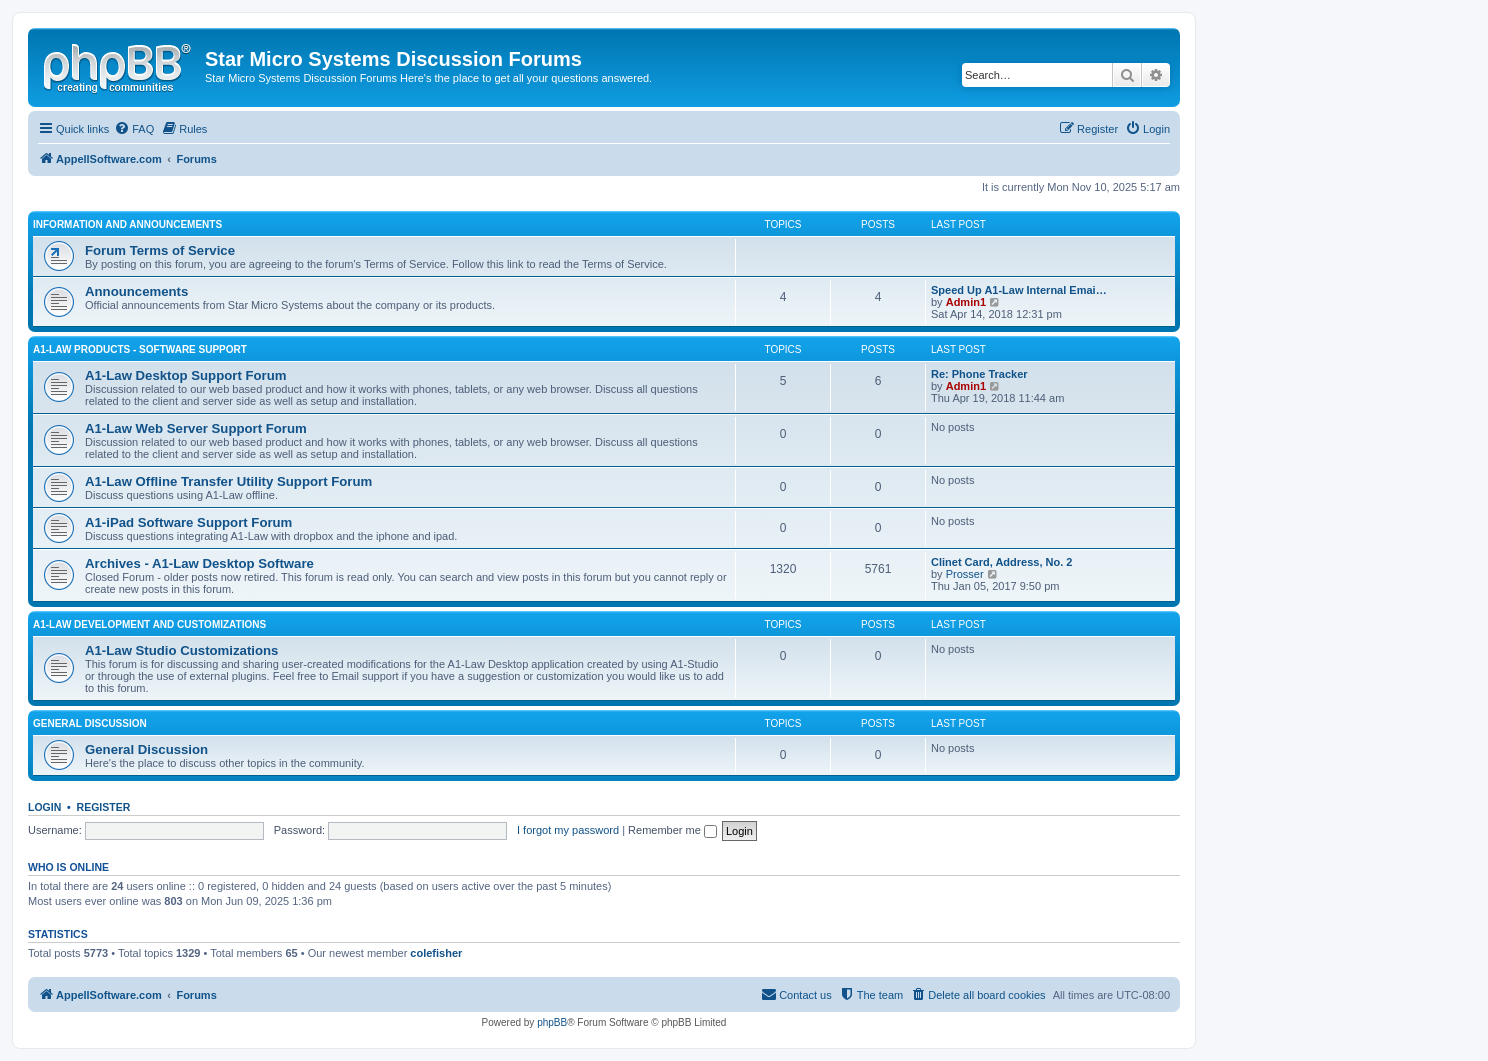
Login (44, 807)
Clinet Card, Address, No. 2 (1001, 562)
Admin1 (966, 302)
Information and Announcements (127, 224)
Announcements (136, 291)
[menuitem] (134, 129)
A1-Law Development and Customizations (149, 624)
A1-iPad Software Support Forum (188, 522)
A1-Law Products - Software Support (140, 349)
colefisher (436, 953)
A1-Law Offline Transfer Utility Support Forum (228, 481)
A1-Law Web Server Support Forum (196, 428)
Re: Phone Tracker (979, 374)
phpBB (552, 1022)
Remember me (672, 830)
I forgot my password (568, 830)
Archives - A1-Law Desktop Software (199, 563)
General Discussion (90, 723)
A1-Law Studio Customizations (181, 650)
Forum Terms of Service (160, 250)
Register (104, 807)
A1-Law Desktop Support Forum (185, 375)
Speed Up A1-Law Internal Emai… (1019, 290)
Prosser (965, 574)
